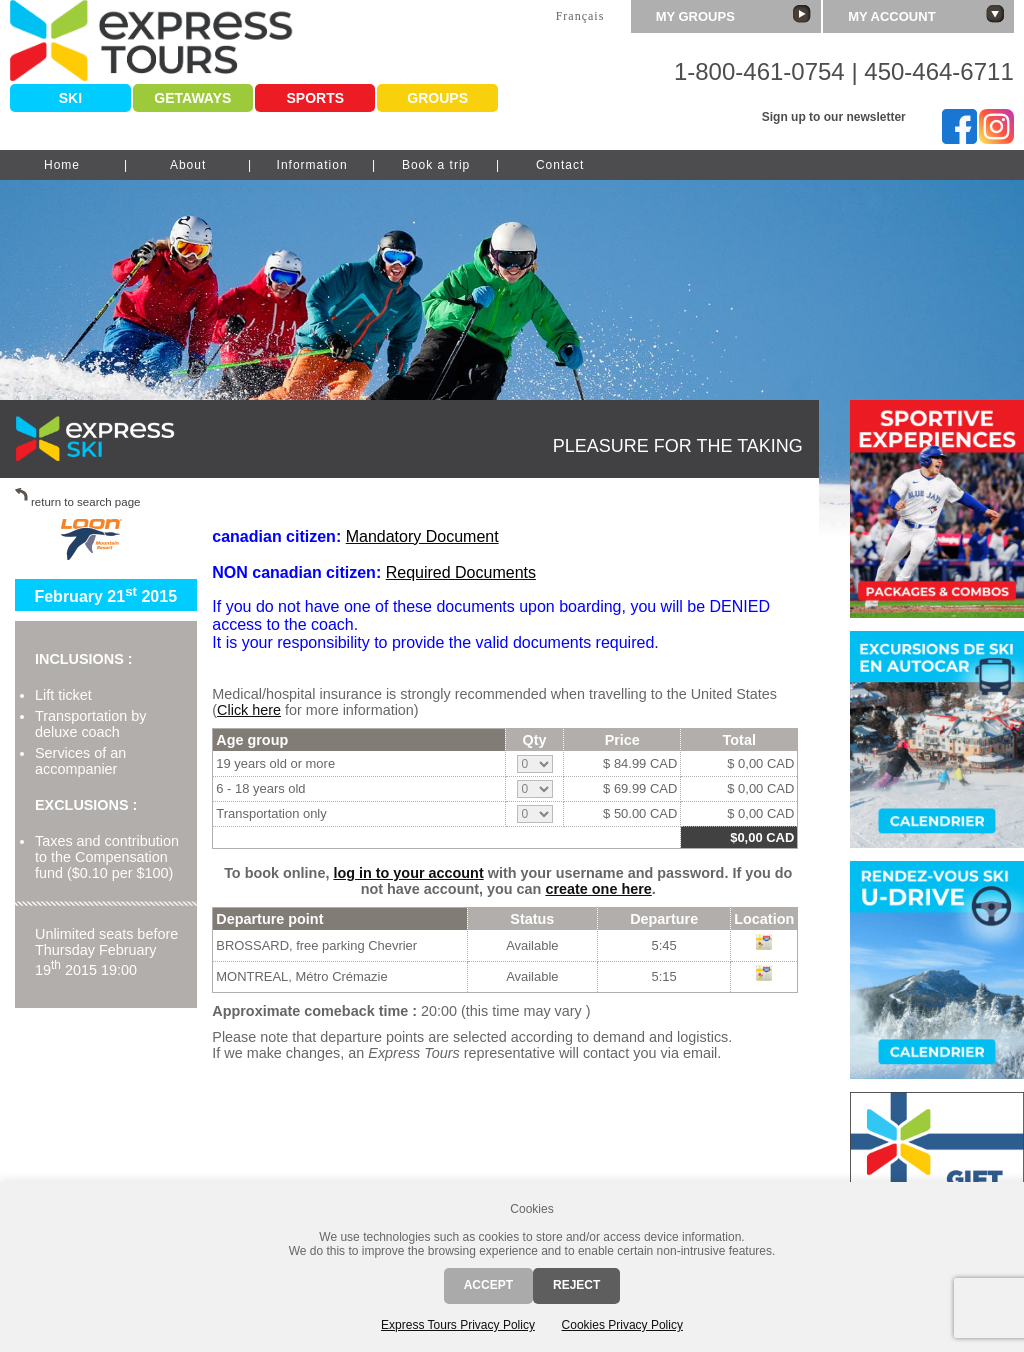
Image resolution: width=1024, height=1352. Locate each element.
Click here (249, 710)
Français (580, 16)
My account (926, 14)
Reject (576, 1285)
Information (312, 165)
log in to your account (408, 873)
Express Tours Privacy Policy (458, 1325)
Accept (488, 1285)
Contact (560, 165)
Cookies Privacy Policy (622, 1325)
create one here (598, 889)
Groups (437, 98)
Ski (70, 98)
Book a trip (436, 165)
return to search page (85, 502)
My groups (734, 14)
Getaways (192, 98)
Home (62, 165)
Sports (315, 98)
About (188, 165)
